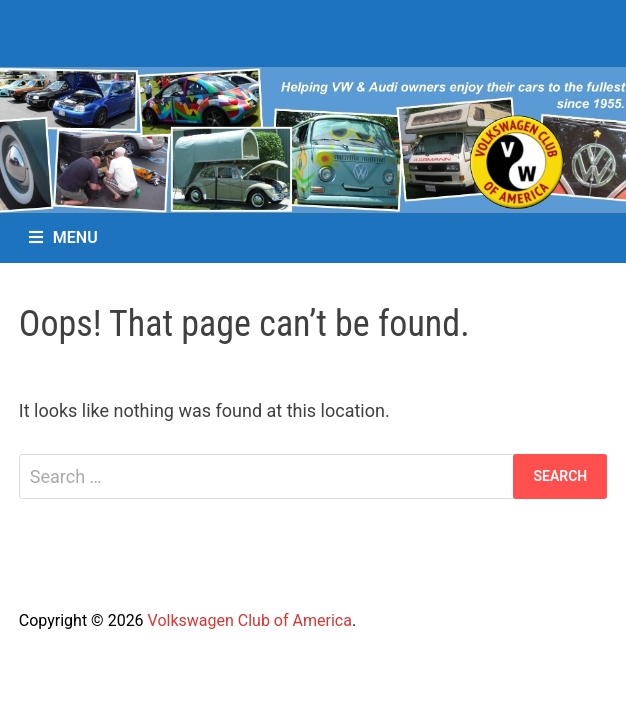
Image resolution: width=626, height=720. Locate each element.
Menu (63, 237)
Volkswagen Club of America (250, 620)
